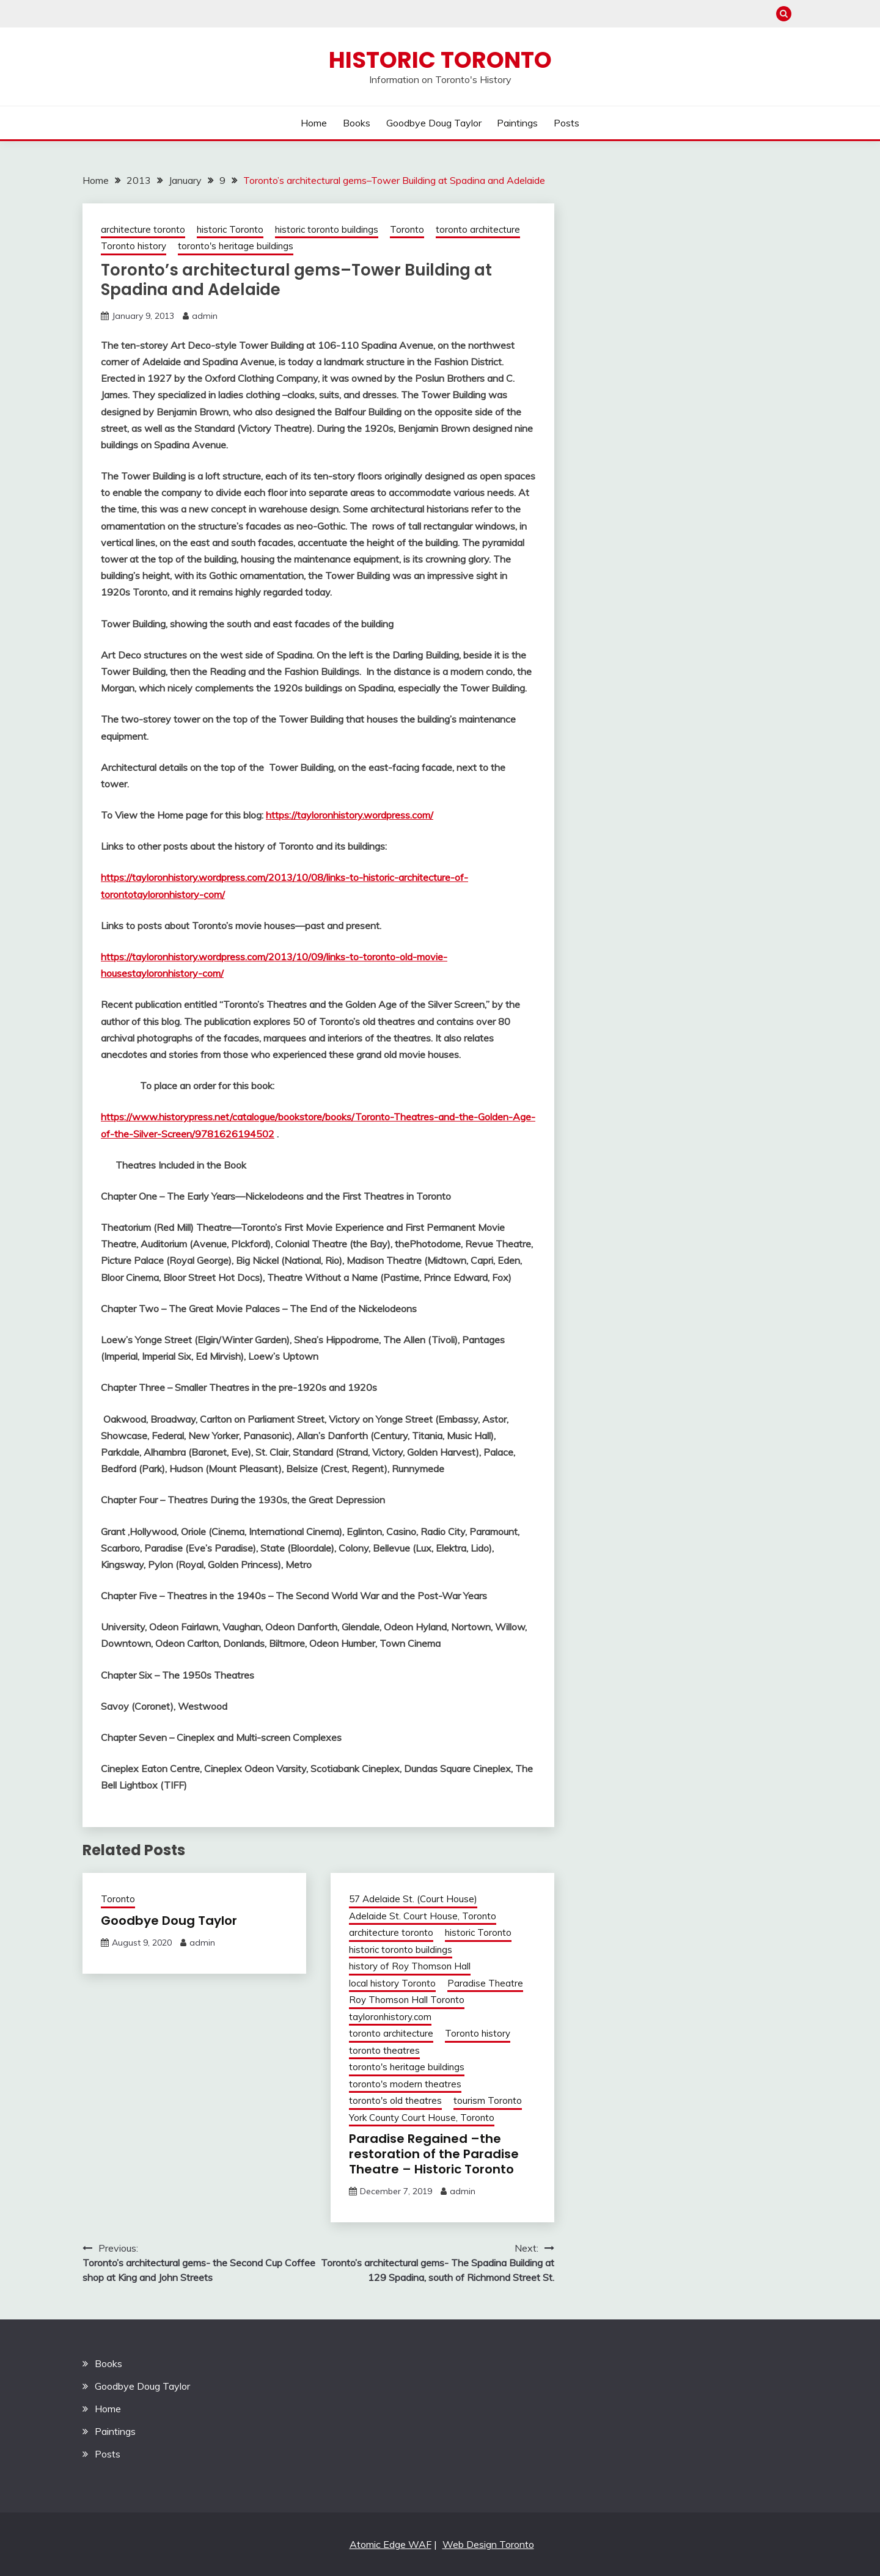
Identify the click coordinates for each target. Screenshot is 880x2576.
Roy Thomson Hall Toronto (406, 1999)
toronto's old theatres (395, 2100)
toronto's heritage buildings (235, 246)
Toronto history (133, 246)
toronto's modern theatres (405, 2084)
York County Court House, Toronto (421, 2117)
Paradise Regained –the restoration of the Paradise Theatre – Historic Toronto (434, 2154)
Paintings (517, 123)
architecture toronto (143, 229)
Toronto (407, 229)
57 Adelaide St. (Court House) (413, 1899)
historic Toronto (230, 229)
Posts (566, 123)
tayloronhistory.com (390, 2017)
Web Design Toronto (488, 2544)
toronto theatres (384, 2050)
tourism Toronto (487, 2100)
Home (314, 123)
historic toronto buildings (326, 229)
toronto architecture (478, 229)
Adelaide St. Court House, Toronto (422, 1916)
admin (205, 315)
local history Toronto (392, 1983)
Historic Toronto (440, 60)
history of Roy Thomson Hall (410, 1966)
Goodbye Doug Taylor (434, 123)
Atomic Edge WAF (390, 2544)
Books (356, 123)
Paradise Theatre (485, 1983)
